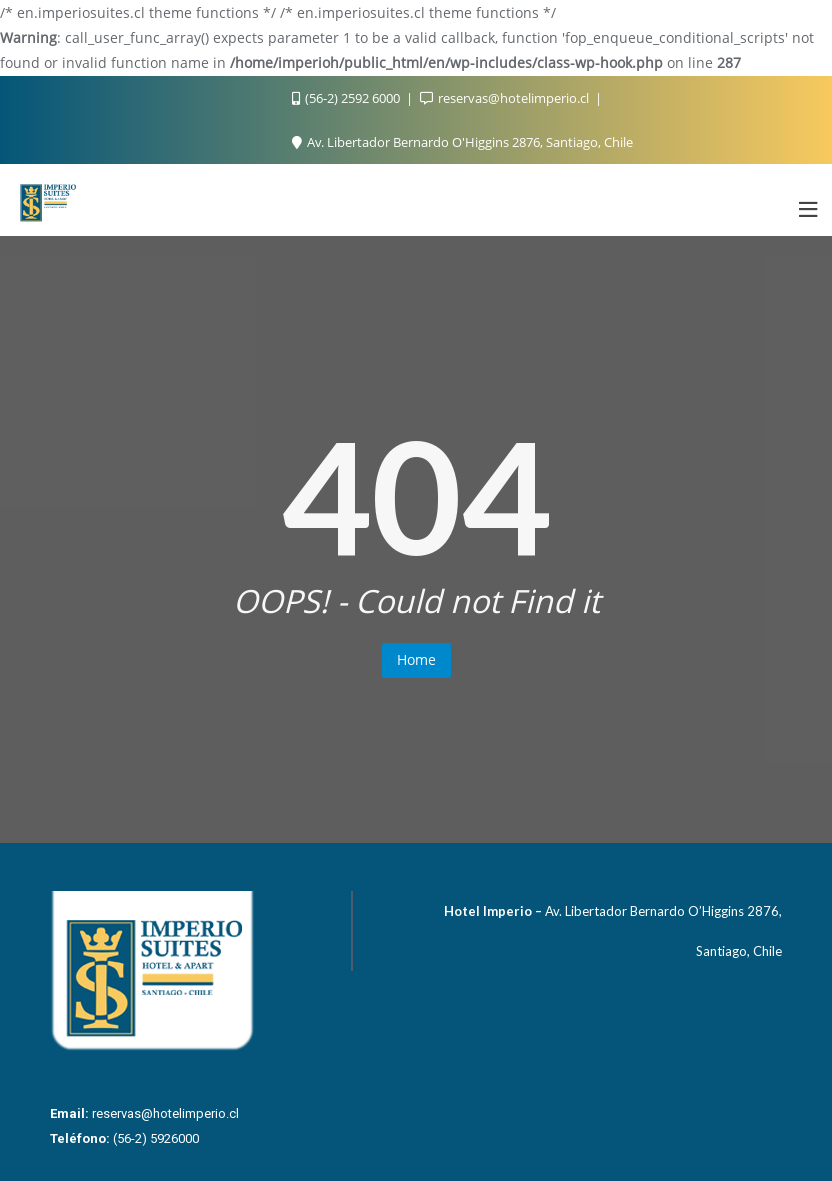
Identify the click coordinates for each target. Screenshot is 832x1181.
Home (416, 659)
